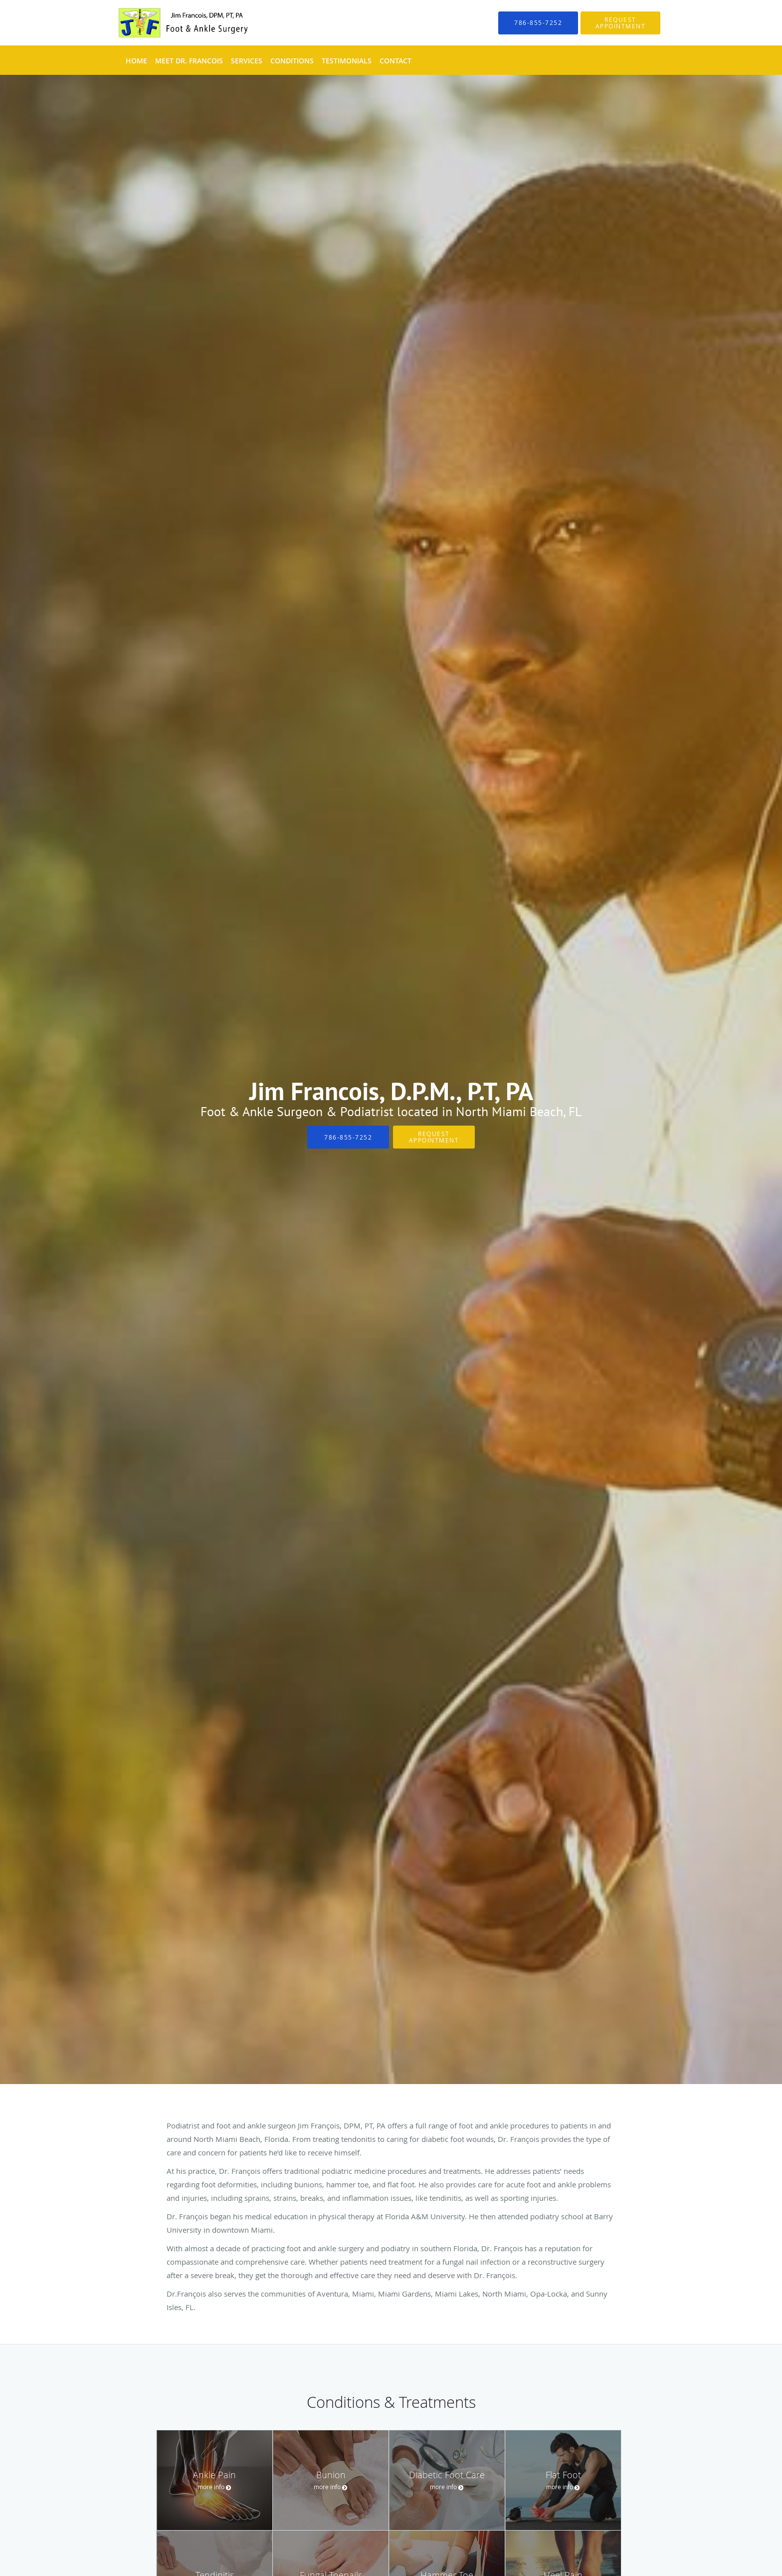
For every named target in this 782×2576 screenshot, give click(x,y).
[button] (620, 22)
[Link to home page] (169, 22)
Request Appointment (434, 1137)
